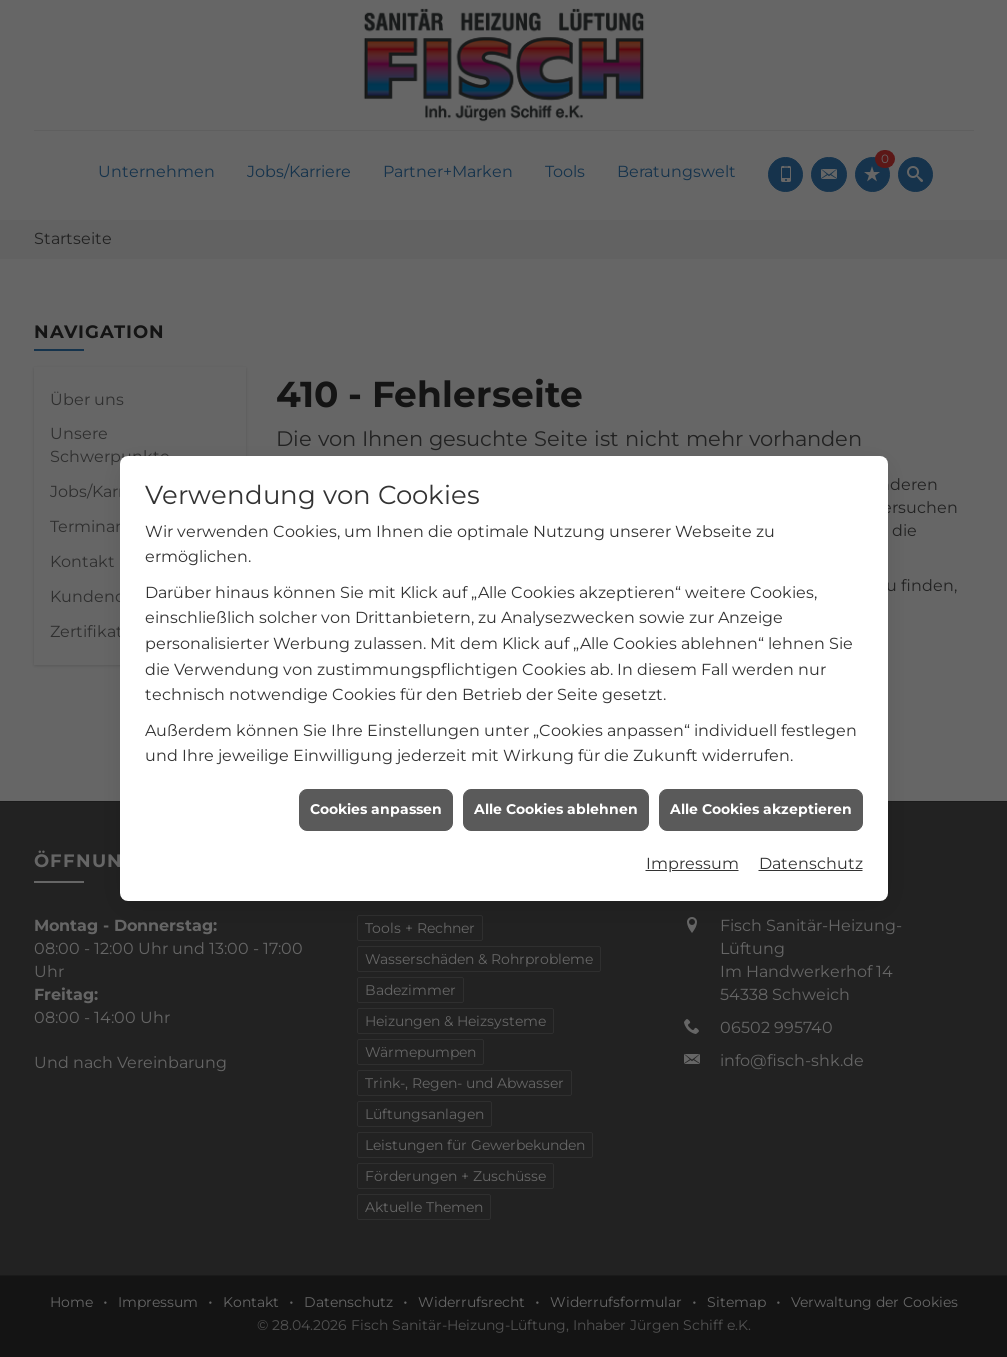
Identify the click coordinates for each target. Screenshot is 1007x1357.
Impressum (692, 822)
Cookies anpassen (376, 769)
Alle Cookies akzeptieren (761, 769)
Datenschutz (811, 822)
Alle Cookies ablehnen (556, 769)
